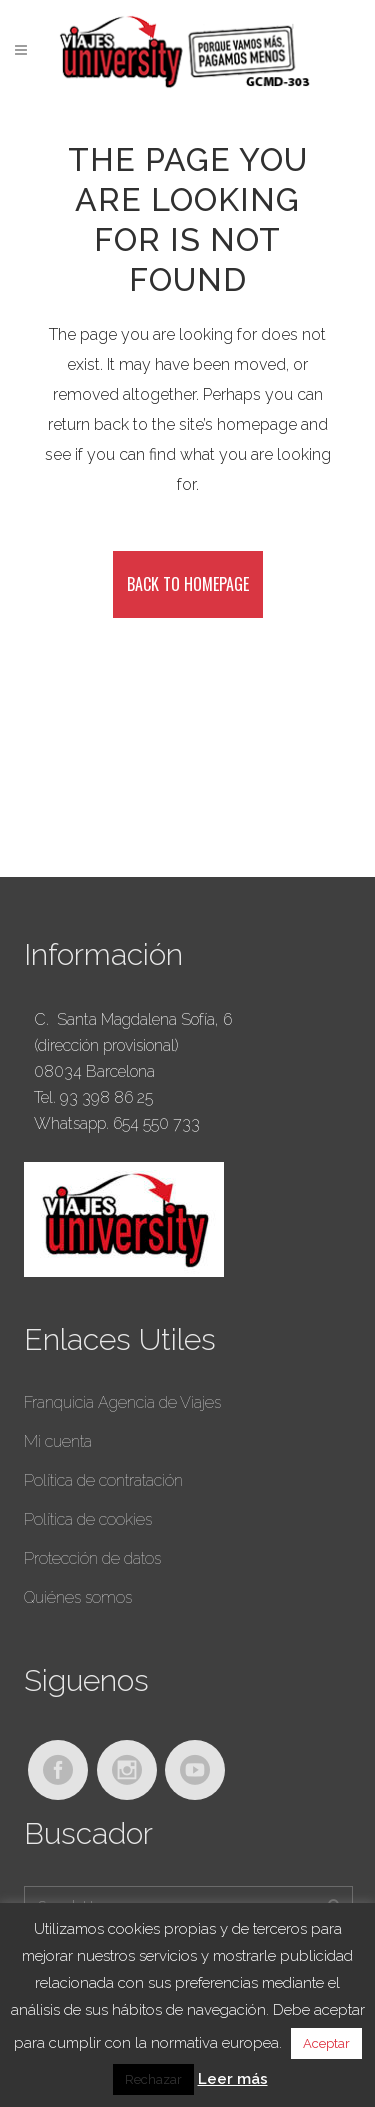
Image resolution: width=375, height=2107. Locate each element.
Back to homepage (188, 584)
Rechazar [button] (153, 2079)
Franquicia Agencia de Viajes (122, 1402)
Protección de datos (92, 1558)
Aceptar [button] (326, 2043)
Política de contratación (103, 1480)
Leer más (233, 2079)
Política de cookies (88, 1519)
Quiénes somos (78, 1597)
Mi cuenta (58, 1441)
